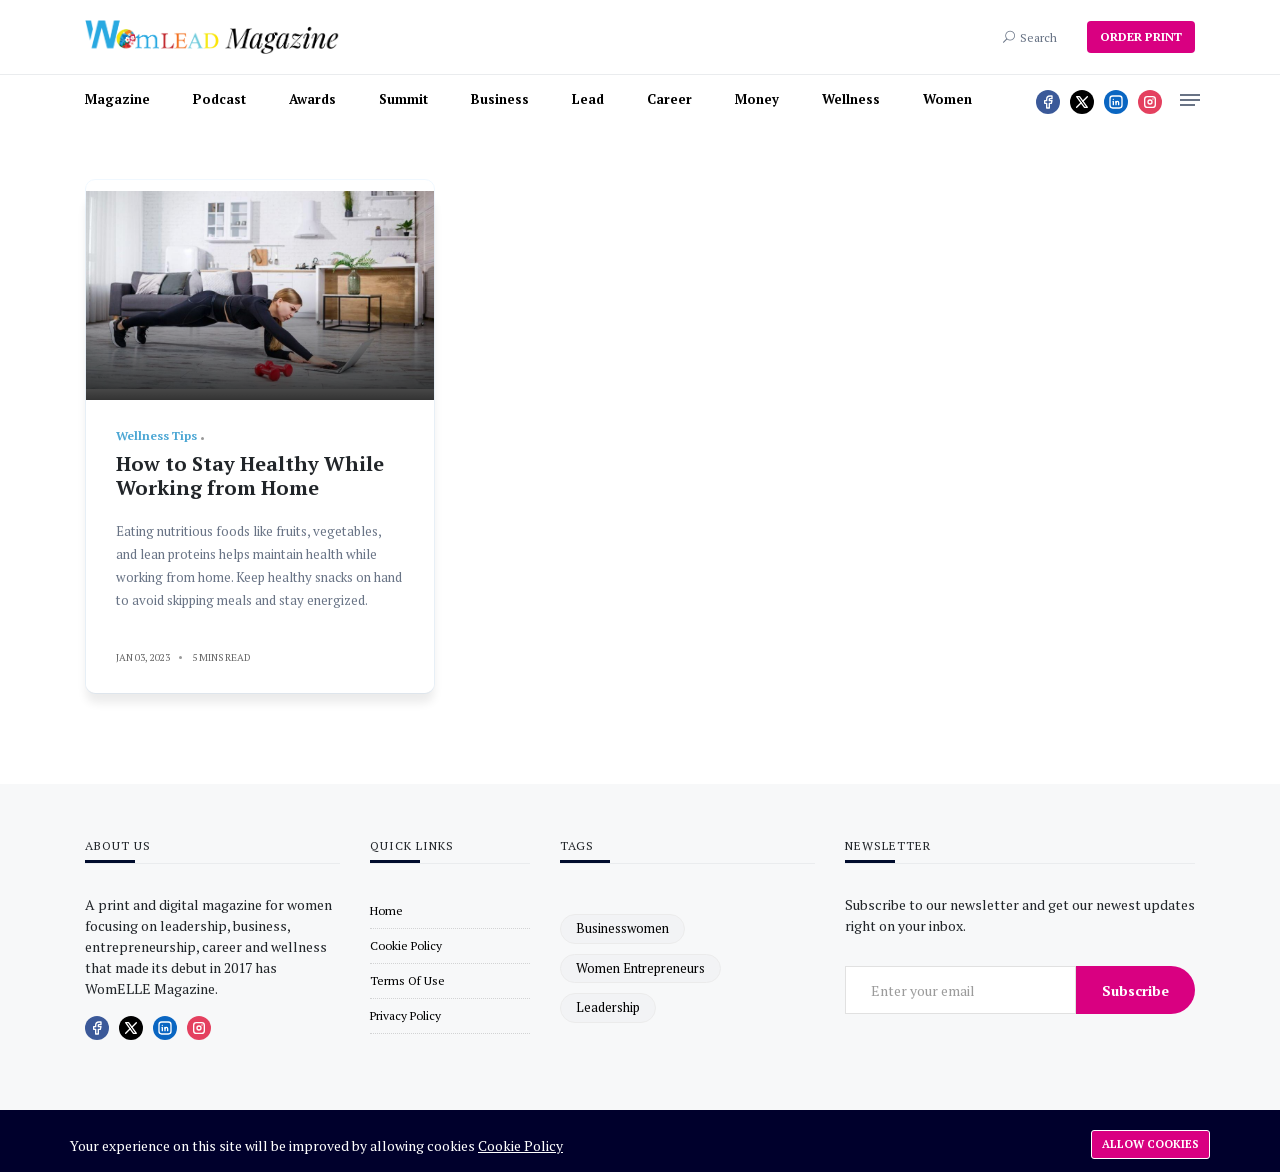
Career (669, 99)
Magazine (117, 99)
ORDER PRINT (1141, 36)
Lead (588, 99)
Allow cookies (1150, 1144)
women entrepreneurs (640, 968)
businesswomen (622, 928)
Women (947, 99)
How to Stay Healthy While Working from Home (250, 475)
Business (500, 99)
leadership (608, 1007)
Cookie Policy (520, 1145)
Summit (403, 99)
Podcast (219, 99)
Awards (312, 99)
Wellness (851, 99)
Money (757, 99)
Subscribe (1135, 990)
